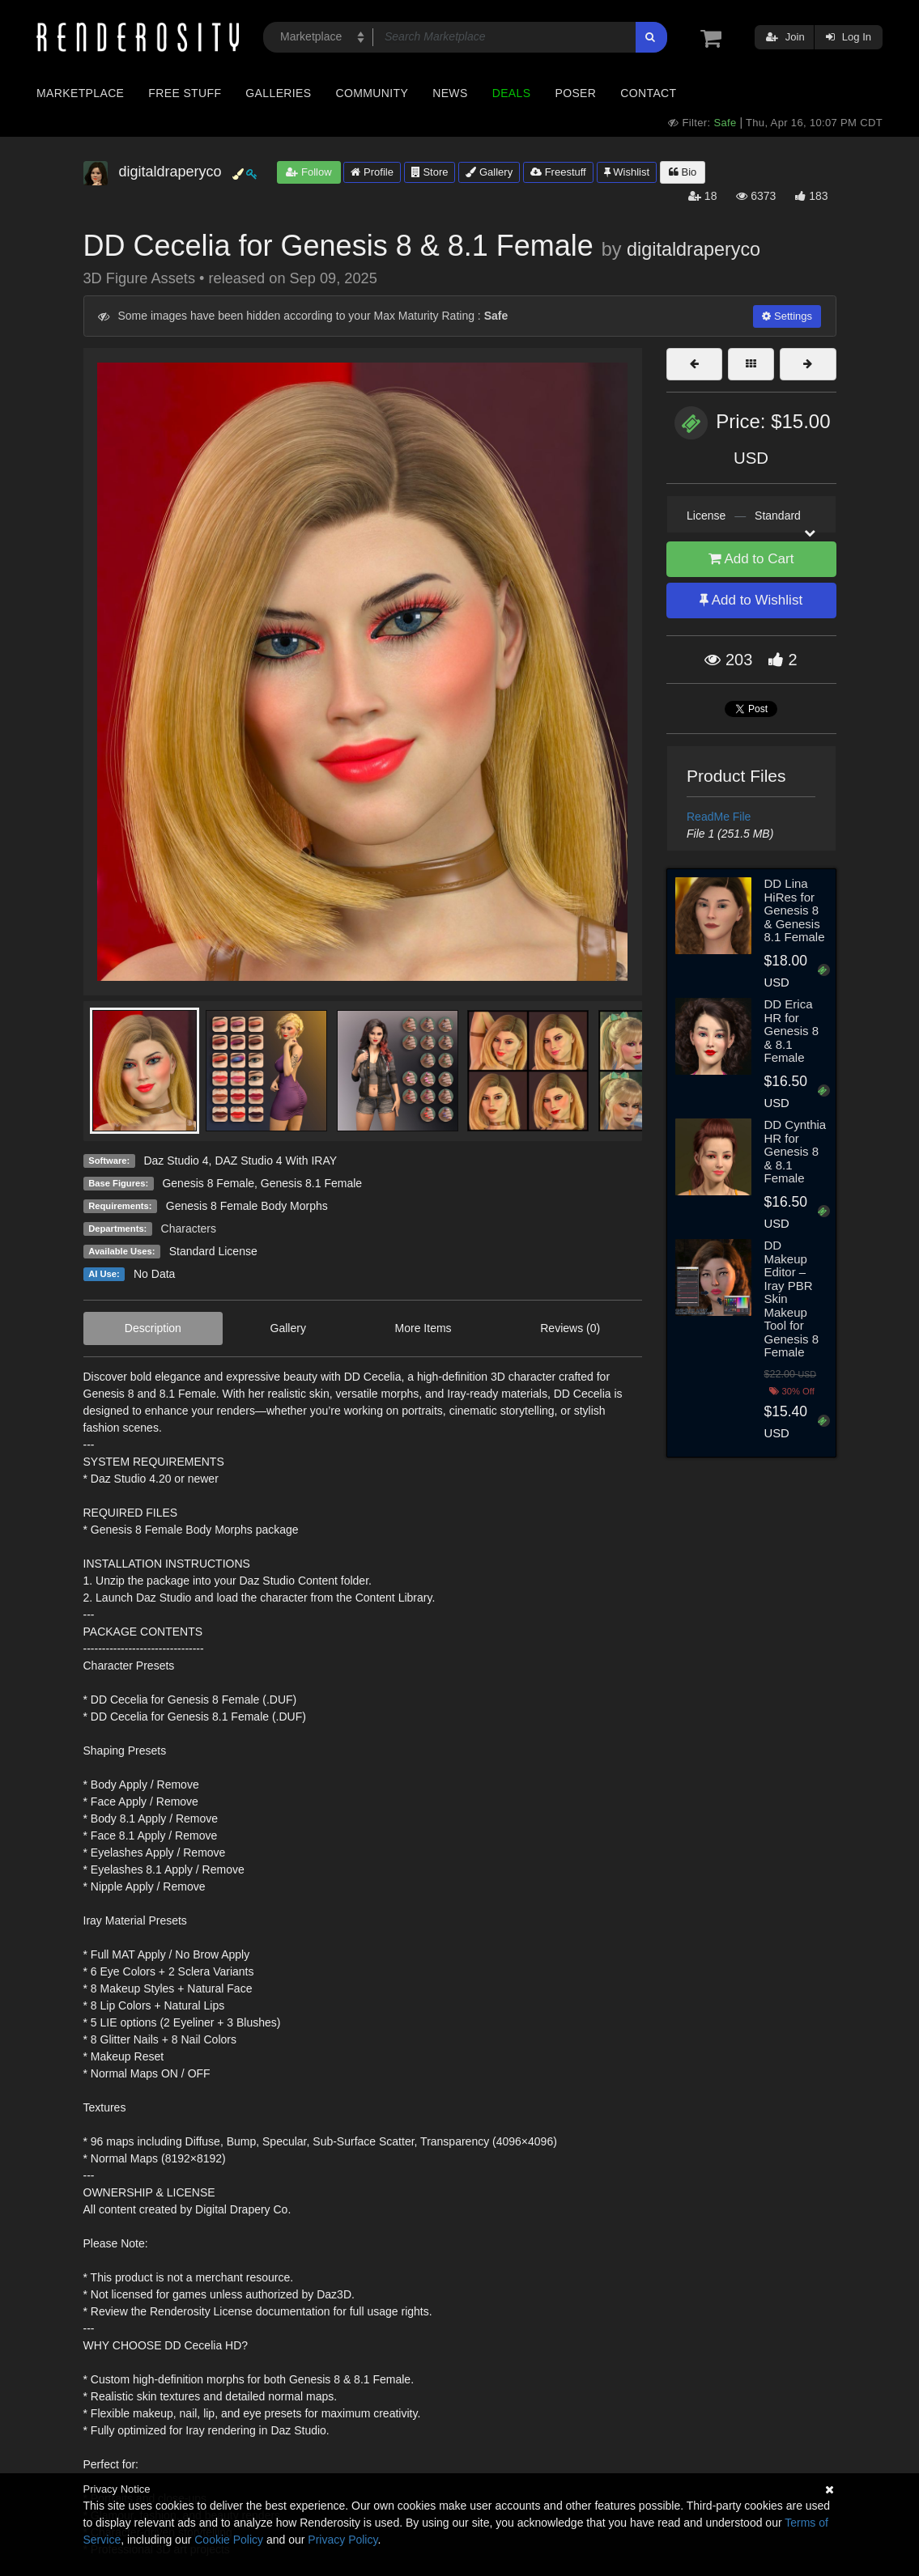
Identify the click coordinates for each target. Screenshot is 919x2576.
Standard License (213, 1251)
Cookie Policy (228, 2539)
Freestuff (558, 172)
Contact (648, 93)
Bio (682, 172)
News (449, 93)
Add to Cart (751, 559)
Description (153, 1328)
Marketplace (80, 93)
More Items (423, 1328)
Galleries (278, 93)
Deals (511, 93)
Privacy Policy (342, 2539)
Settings (787, 316)
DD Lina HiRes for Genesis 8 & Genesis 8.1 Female (794, 910)
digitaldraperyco (693, 249)
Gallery (489, 172)
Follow (308, 172)
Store (430, 172)
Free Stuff (184, 93)
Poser (575, 93)
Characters (188, 1228)
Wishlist (626, 172)
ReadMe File (719, 816)
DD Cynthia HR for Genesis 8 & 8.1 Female (795, 1151)
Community (372, 93)
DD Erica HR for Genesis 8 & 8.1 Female (791, 1030)
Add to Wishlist (751, 600)
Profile (372, 172)
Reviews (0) (570, 1328)
